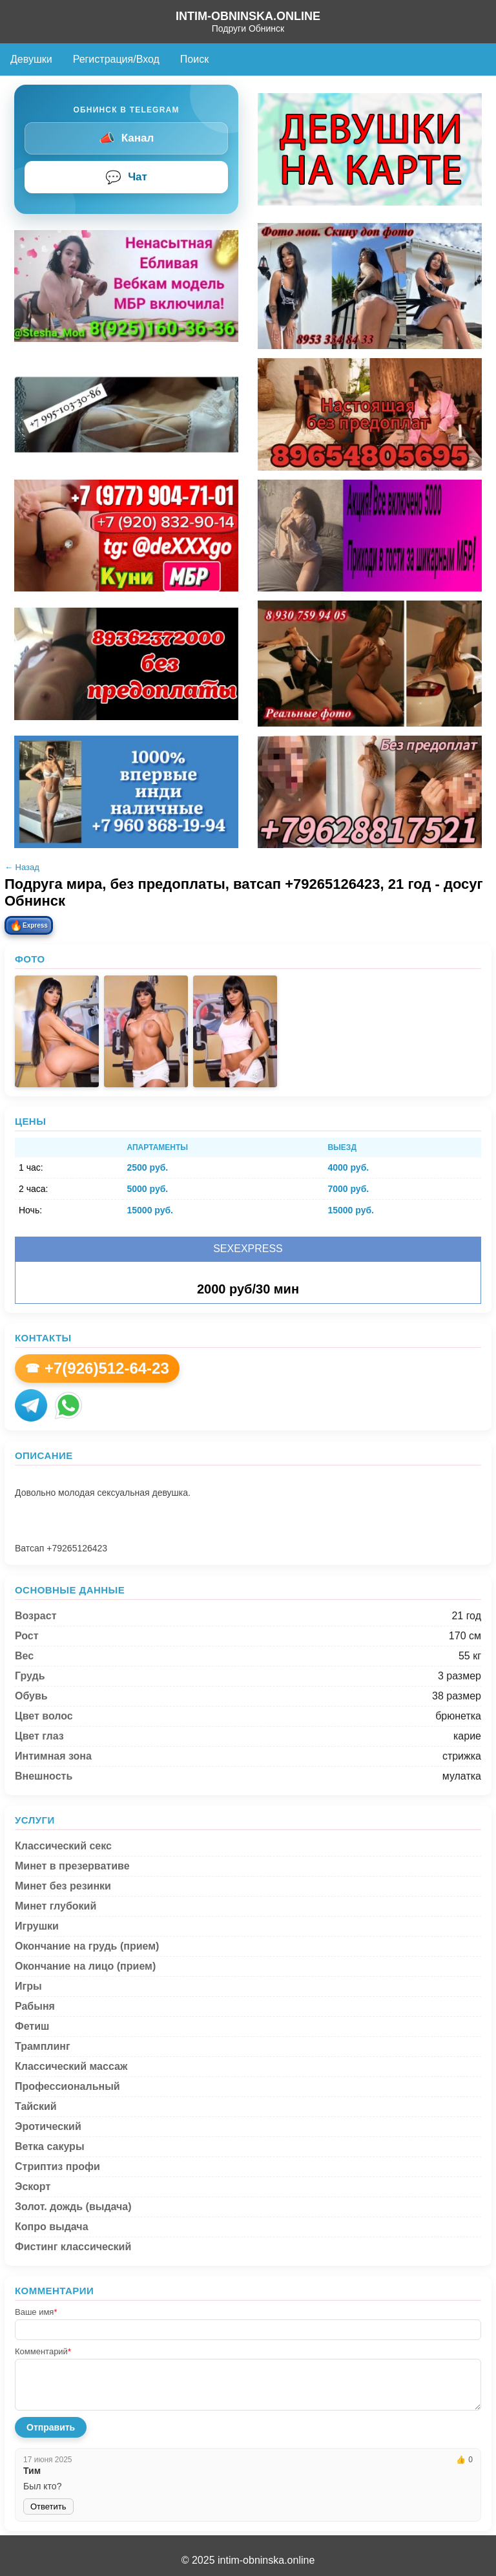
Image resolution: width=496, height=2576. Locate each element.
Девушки (31, 59)
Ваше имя (36, 2312)
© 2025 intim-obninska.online (248, 2560)
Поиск (194, 59)
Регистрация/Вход (116, 59)
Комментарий (43, 2351)
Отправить (50, 2427)
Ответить (48, 2506)
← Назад (22, 867)
